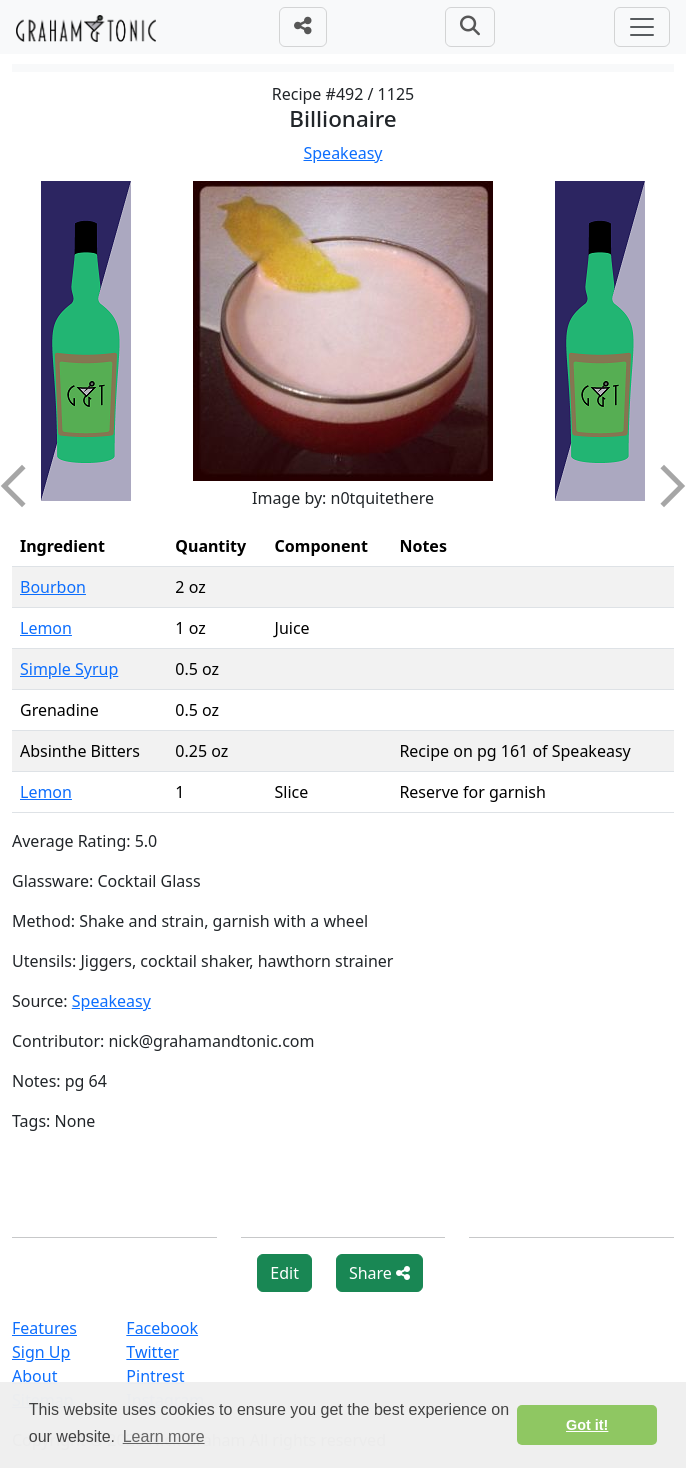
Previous (22, 486)
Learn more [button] (164, 1436)
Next (664, 486)
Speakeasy (343, 153)
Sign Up (41, 1352)
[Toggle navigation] (642, 27)
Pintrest (155, 1376)
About (34, 1376)
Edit (284, 1273)
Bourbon (53, 587)
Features (44, 1328)
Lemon (46, 628)
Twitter (152, 1352)
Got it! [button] (587, 1425)
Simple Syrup (69, 669)
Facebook (162, 1328)
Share (379, 1273)
